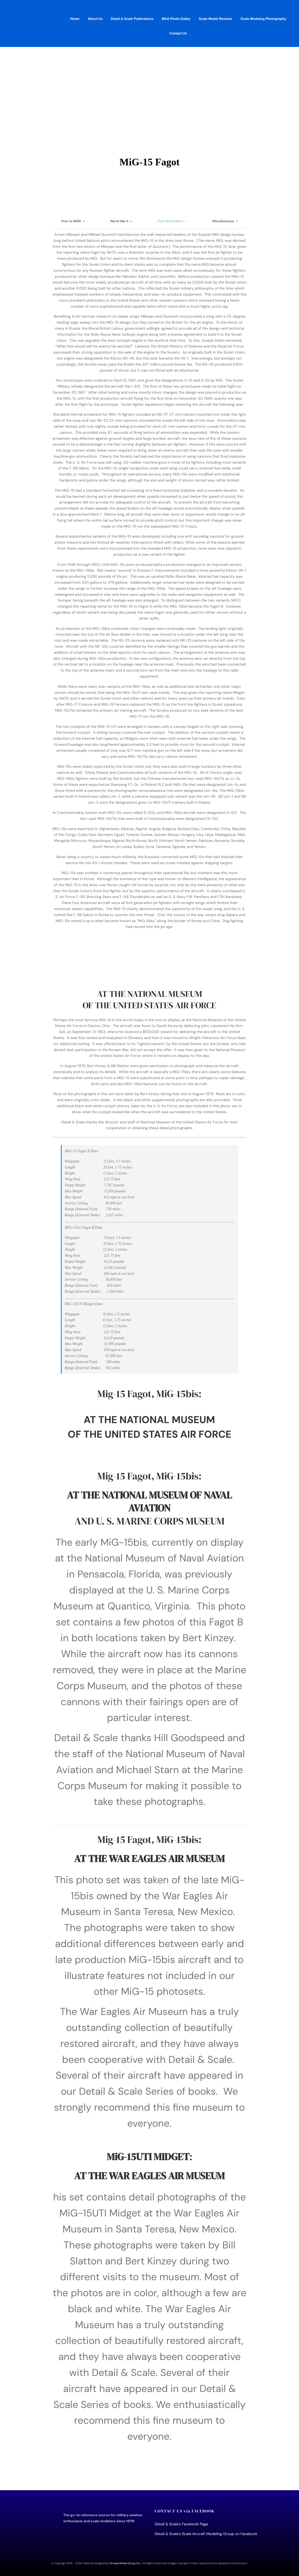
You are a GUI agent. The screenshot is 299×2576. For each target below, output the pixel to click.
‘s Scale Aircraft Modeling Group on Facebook (217, 2533)
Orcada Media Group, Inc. (125, 2563)
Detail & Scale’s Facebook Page (182, 2524)
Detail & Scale (166, 2533)
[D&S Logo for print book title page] (35, 2510)
